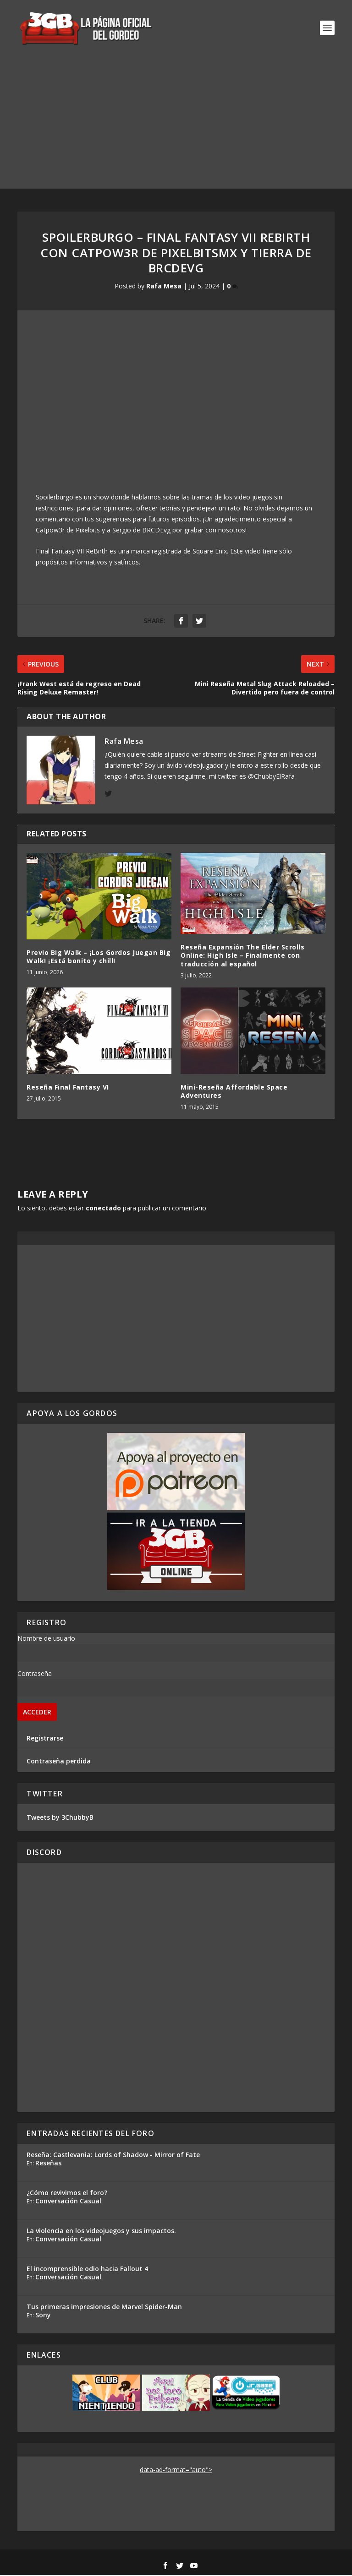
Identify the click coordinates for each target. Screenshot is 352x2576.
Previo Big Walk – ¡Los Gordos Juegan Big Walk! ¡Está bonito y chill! (98, 957)
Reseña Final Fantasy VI (68, 1088)
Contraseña (34, 1674)
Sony (43, 2315)
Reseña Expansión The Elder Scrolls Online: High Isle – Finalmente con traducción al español (242, 956)
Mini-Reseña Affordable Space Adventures (234, 1092)
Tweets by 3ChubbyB (60, 1818)
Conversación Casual (68, 2201)
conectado (103, 1209)
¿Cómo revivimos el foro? (67, 2193)
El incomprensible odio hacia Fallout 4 (87, 2269)
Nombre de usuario (46, 1639)
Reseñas (48, 2163)
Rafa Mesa (164, 286)
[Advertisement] (176, 125)
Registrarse (45, 1739)
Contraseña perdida (59, 1761)
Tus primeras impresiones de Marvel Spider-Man (104, 2307)
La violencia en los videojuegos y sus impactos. (101, 2231)
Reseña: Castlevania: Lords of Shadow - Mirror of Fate (113, 2155)
